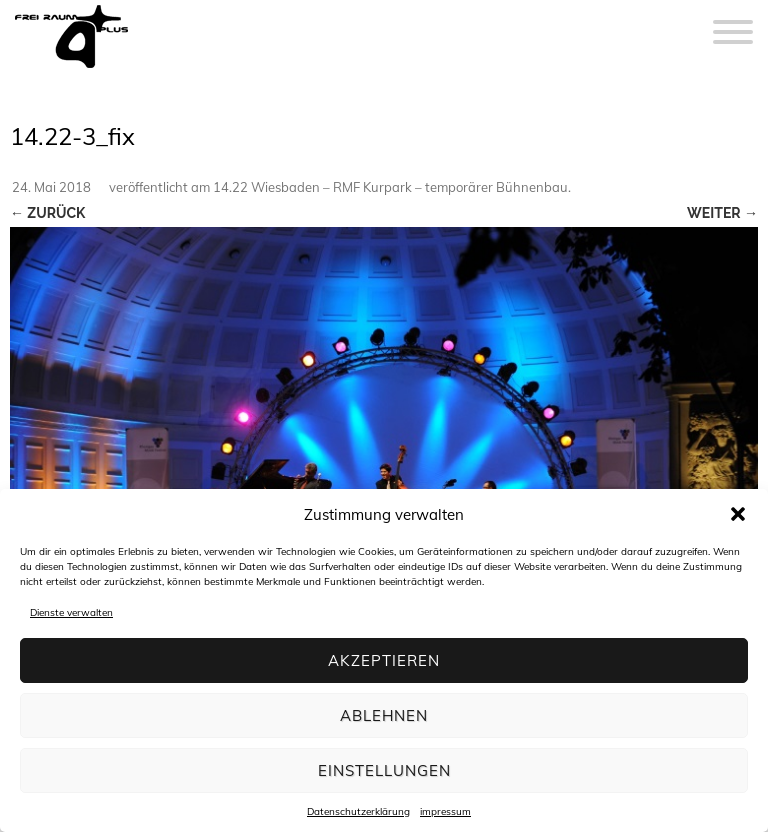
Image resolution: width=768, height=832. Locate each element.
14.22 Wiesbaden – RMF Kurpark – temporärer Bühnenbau (390, 187)
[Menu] (733, 20)
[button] (738, 514)
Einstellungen (384, 770)
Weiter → (722, 213)
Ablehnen (384, 715)
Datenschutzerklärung (358, 811)
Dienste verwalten (71, 612)
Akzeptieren (384, 660)
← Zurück (47, 213)
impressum (445, 811)
